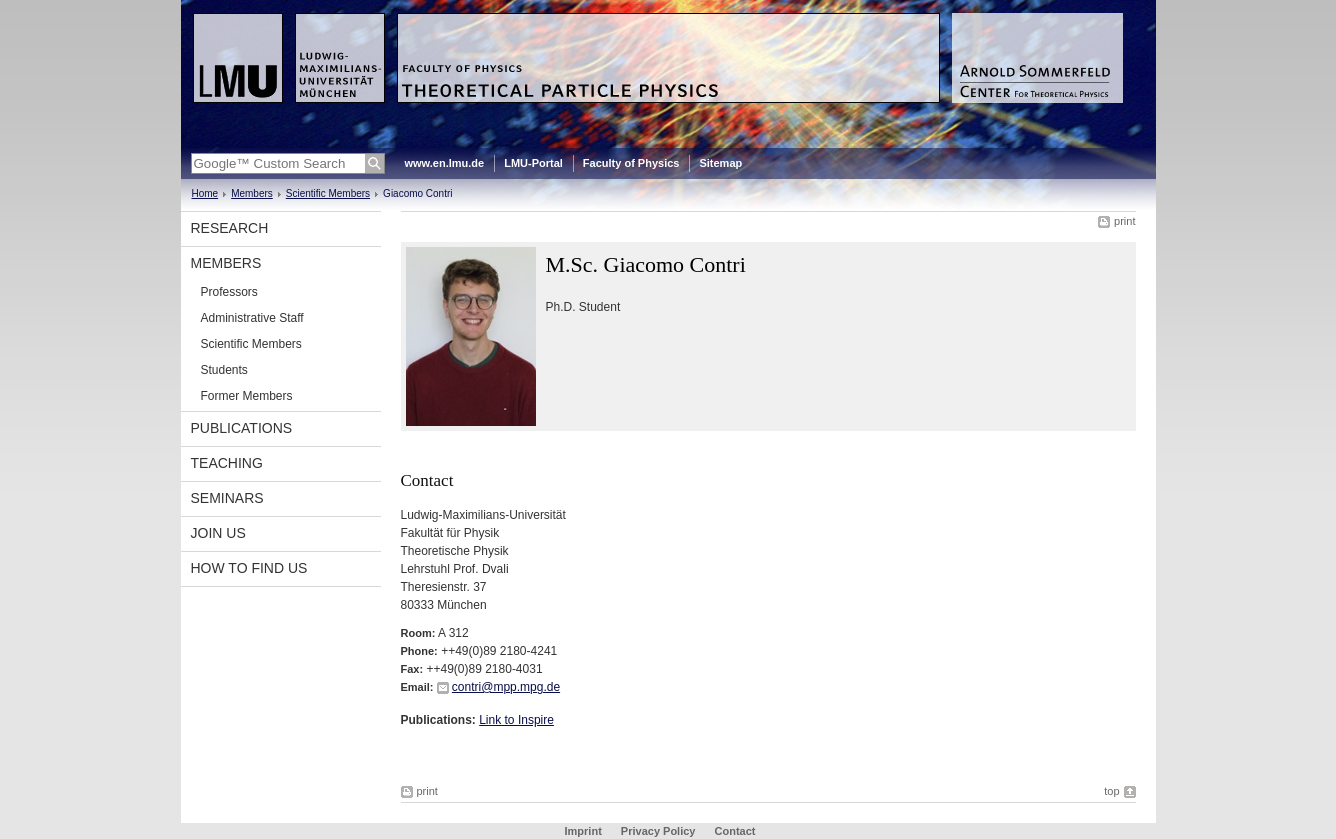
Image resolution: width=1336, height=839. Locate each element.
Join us (218, 533)
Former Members (247, 396)
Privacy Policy (658, 831)
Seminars (227, 498)
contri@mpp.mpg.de (506, 687)
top (1111, 791)
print (1124, 221)
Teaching (227, 463)
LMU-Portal (533, 163)
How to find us (249, 568)
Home (205, 193)
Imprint (583, 831)
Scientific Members (328, 193)
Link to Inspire (516, 720)
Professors (229, 292)
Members (252, 193)
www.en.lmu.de (445, 163)
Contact (735, 831)
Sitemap (720, 163)
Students (224, 370)
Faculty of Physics (631, 163)
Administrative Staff (252, 318)
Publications (242, 428)
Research (230, 228)
